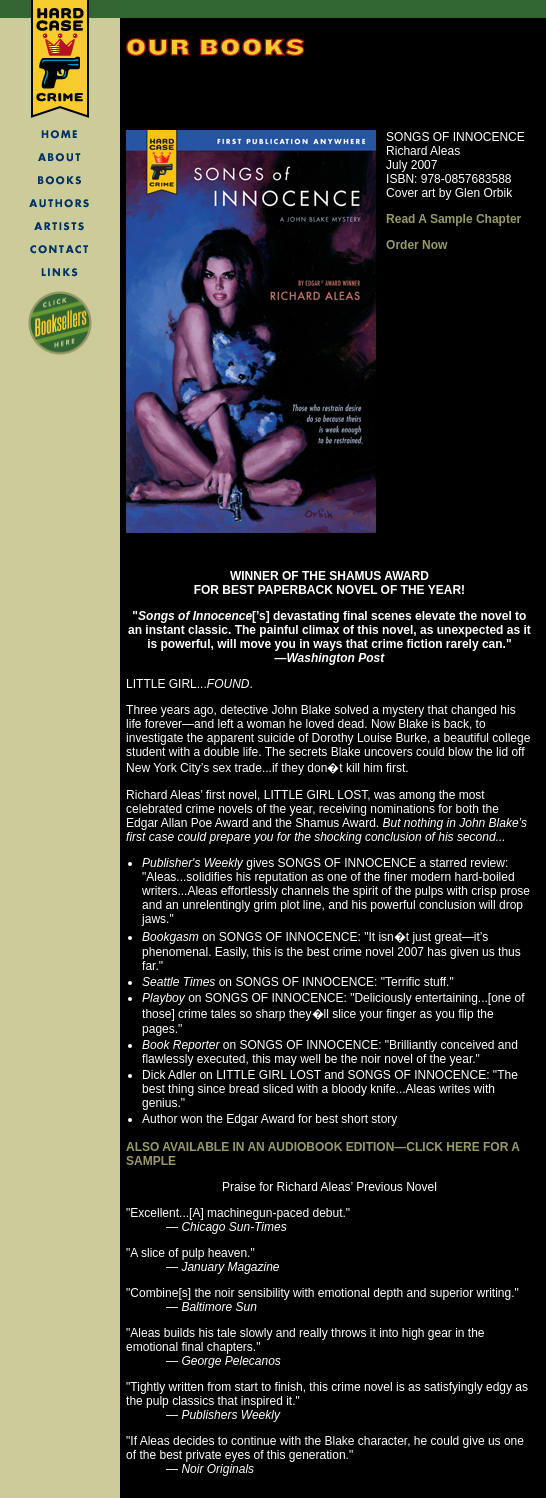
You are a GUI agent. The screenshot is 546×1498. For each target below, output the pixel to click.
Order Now (416, 245)
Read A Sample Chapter (453, 219)
